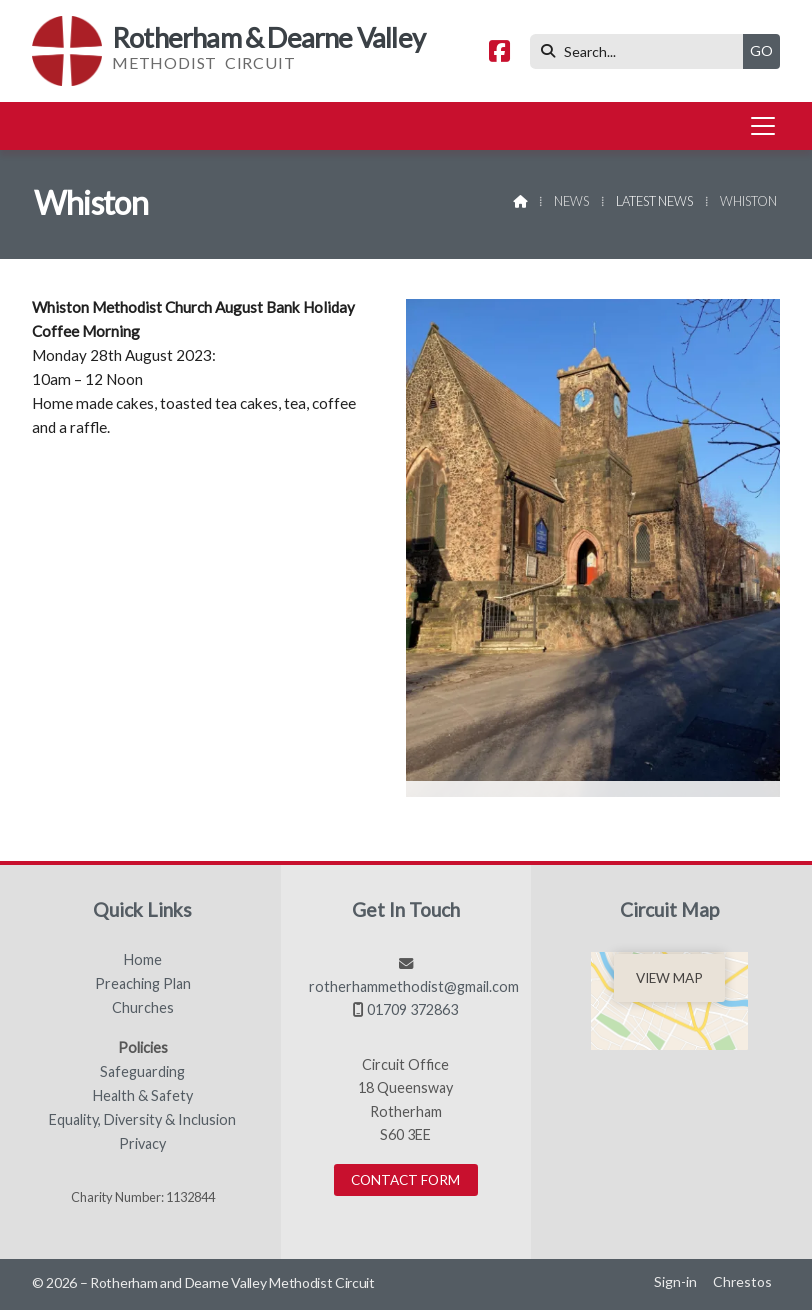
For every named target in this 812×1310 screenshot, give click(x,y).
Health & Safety (143, 1096)
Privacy (142, 1144)
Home (143, 960)
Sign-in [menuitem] (675, 1281)
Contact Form (405, 1180)
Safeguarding (142, 1072)
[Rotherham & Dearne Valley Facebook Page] (499, 53)
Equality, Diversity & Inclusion (142, 1120)
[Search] (641, 51)
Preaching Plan (143, 984)
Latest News (654, 201)
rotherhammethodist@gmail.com (414, 986)
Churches (143, 1008)
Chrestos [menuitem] (742, 1281)
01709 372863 (412, 1009)
